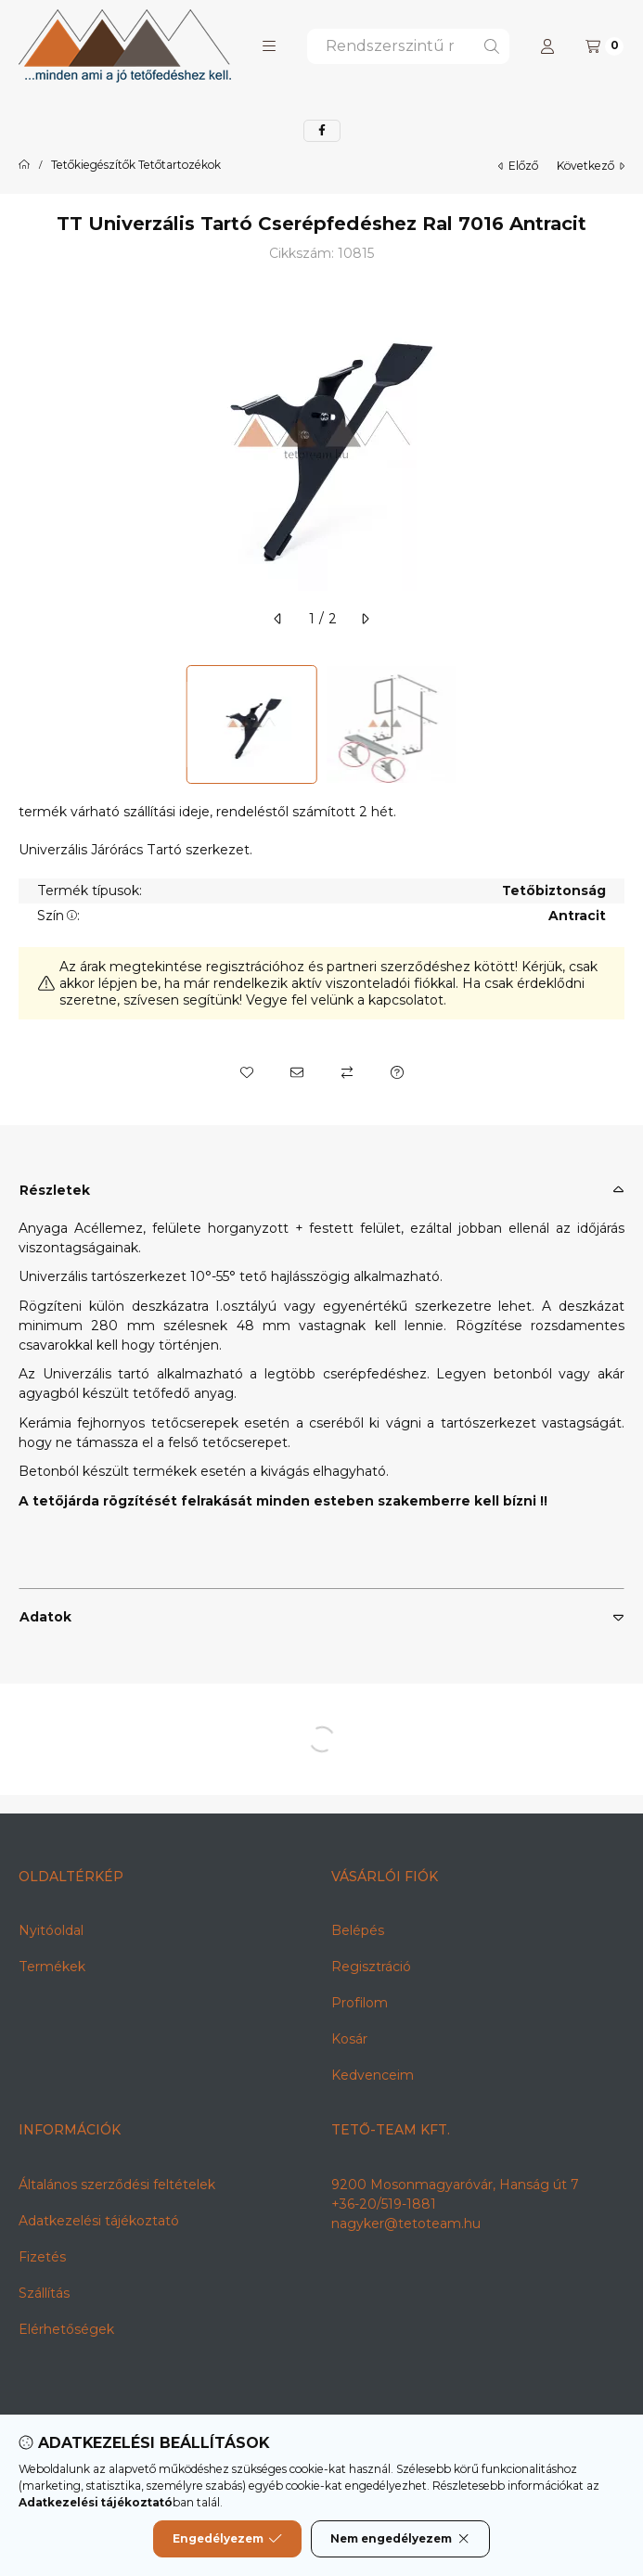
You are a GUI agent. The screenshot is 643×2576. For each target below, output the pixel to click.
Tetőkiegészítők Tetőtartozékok (136, 165)
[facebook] (322, 131)
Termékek (52, 1966)
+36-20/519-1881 (383, 2204)
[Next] (615, 724)
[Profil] (547, 46)
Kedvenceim (372, 2075)
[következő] (364, 618)
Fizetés (42, 2257)
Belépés (357, 1930)
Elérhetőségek (66, 2329)
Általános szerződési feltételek (117, 2184)
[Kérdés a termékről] (397, 1072)
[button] (269, 46)
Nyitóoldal (51, 1930)
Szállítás (44, 2293)
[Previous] (28, 724)
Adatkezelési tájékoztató (99, 2220)
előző (518, 166)
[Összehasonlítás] (347, 1072)
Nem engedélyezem (400, 2538)
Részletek (54, 1190)
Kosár (349, 2039)
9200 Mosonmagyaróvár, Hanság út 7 (454, 2184)
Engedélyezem (227, 2538)
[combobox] (408, 46)
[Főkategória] (24, 165)
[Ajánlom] (297, 1072)
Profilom (359, 2002)
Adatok (45, 1616)
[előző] (278, 618)
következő (590, 166)
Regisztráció (371, 1966)
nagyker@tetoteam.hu (406, 2223)
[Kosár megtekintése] (604, 46)
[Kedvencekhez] (247, 1072)
